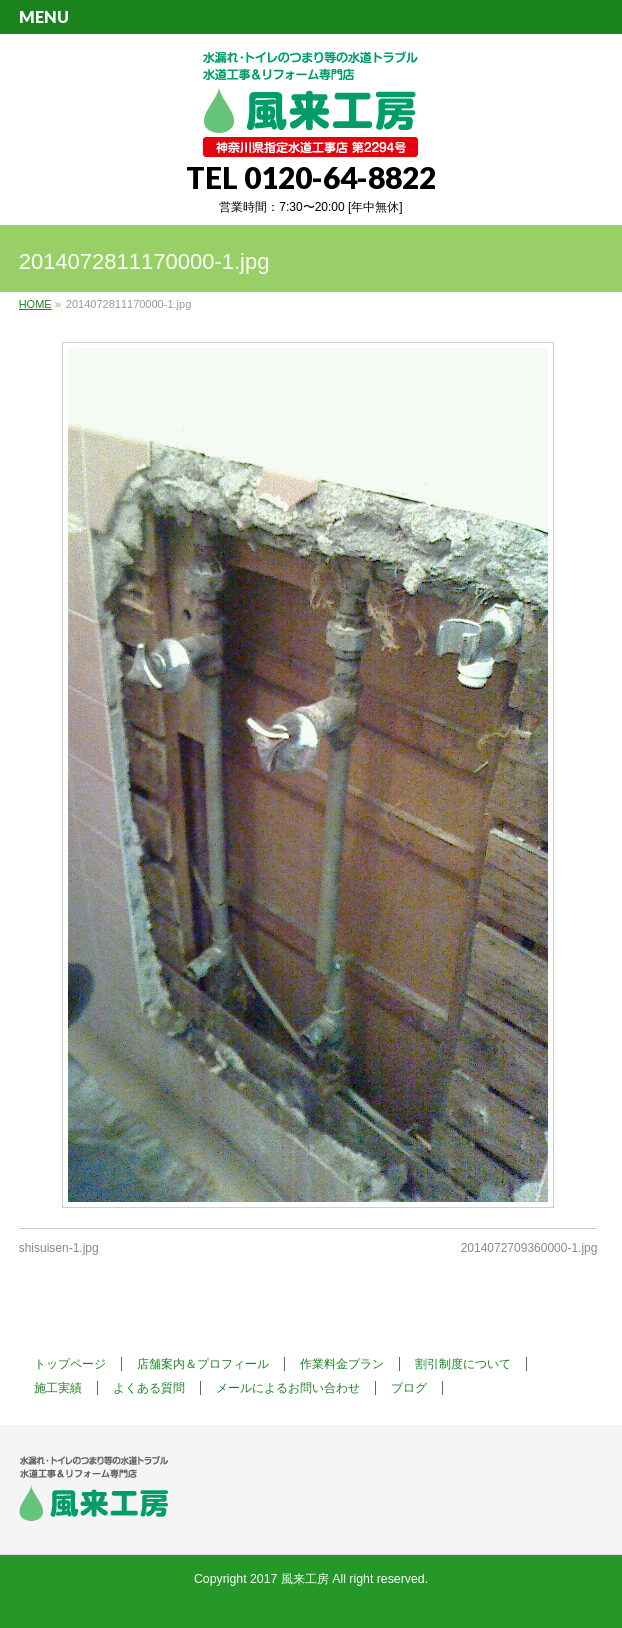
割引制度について (463, 1364)
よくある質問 (149, 1388)
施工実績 (58, 1388)
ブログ (409, 1388)
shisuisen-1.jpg (59, 1248)
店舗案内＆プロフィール (203, 1364)
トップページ (70, 1364)
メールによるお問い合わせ (288, 1388)
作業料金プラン (342, 1364)
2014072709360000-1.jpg (529, 1248)
